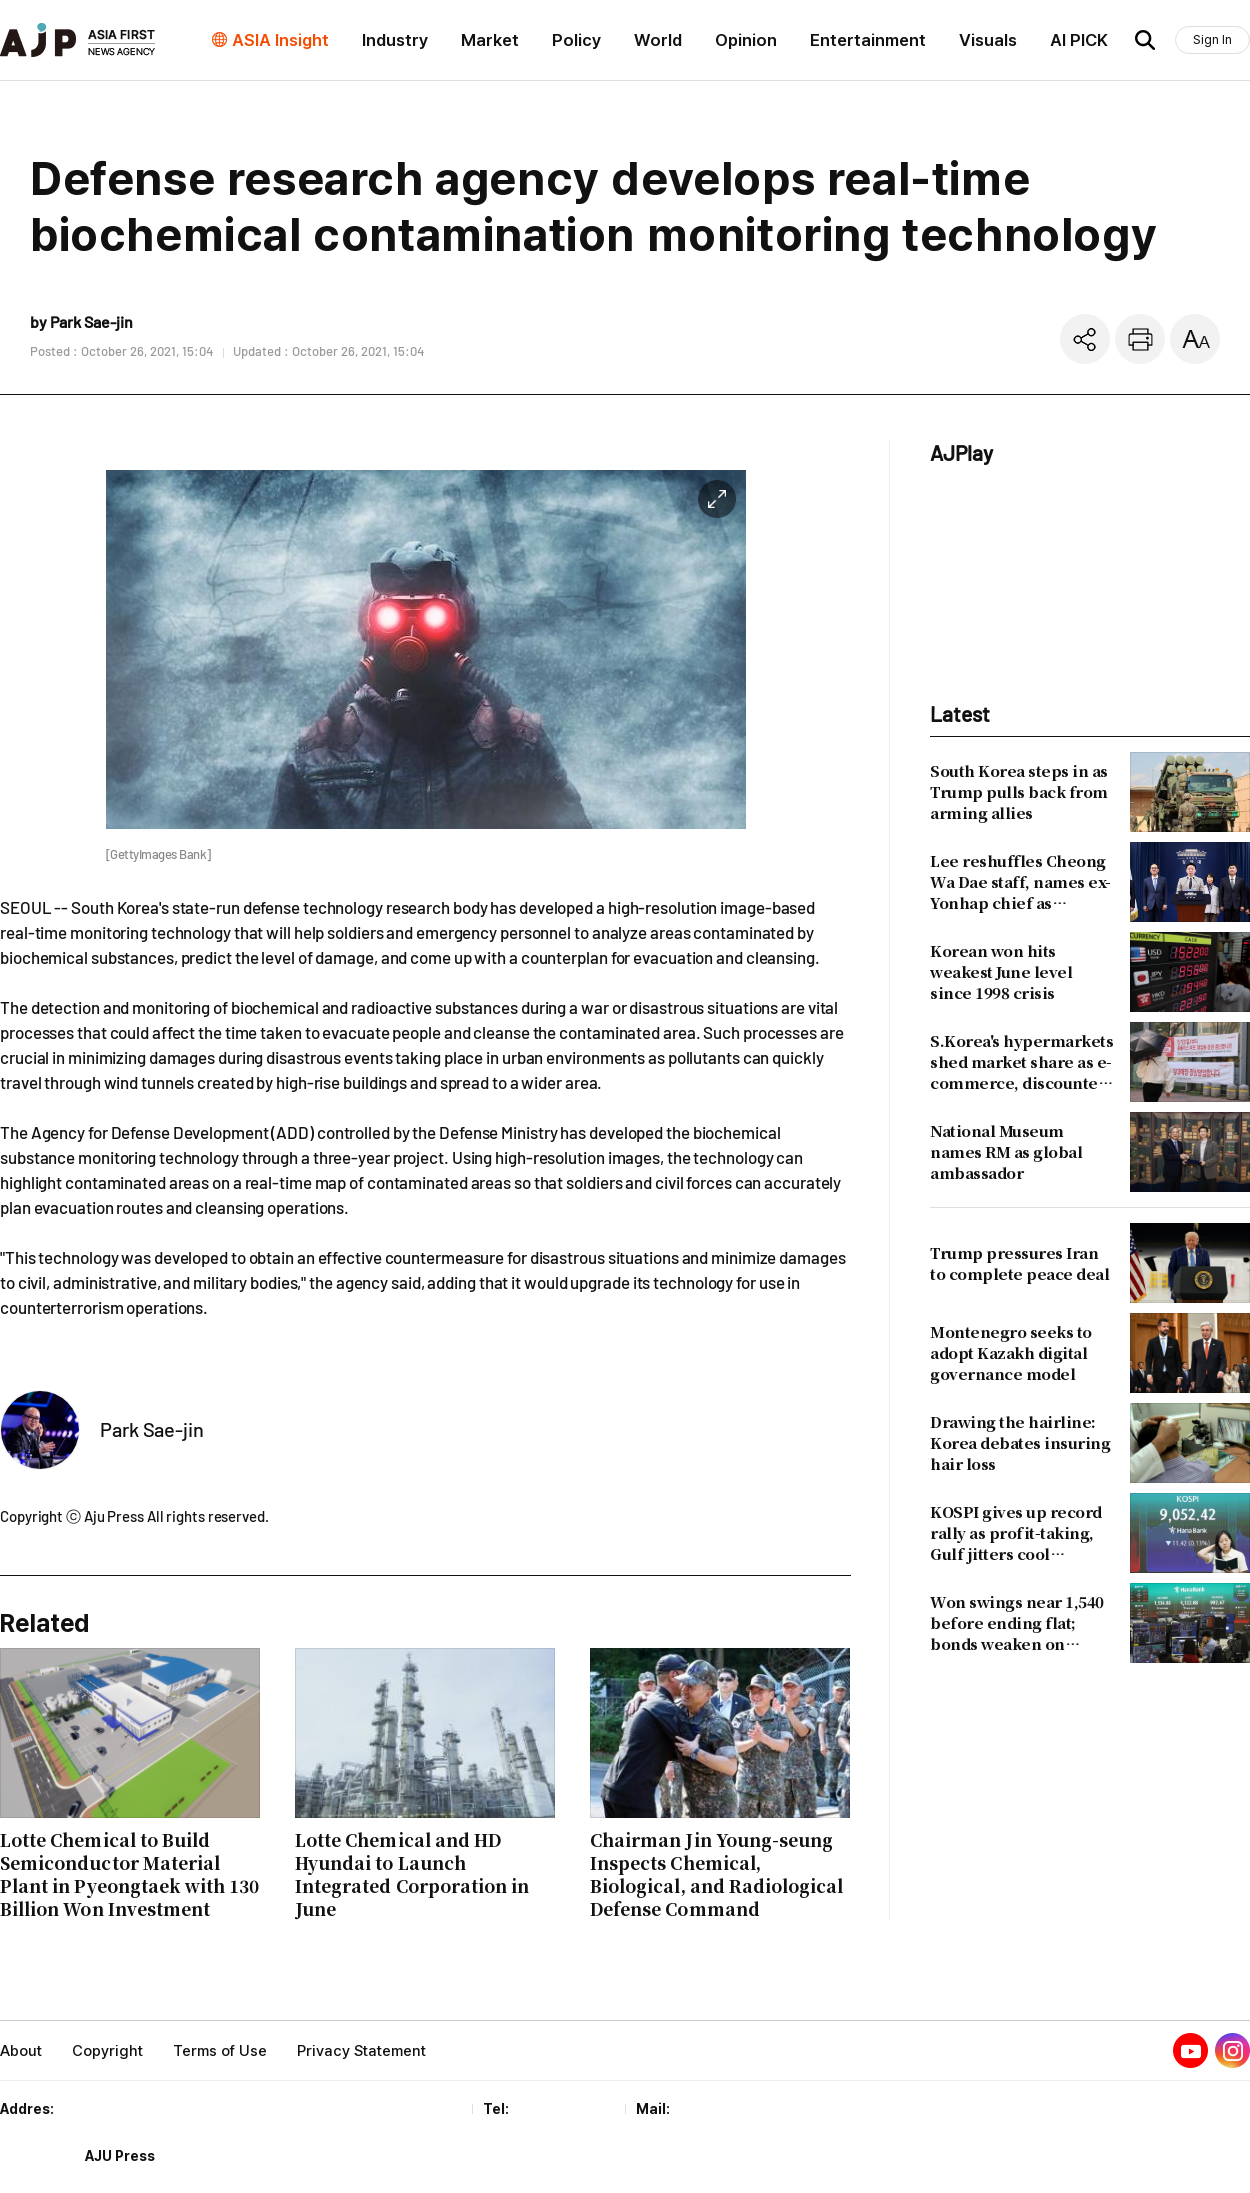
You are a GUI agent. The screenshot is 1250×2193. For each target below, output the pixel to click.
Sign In (1212, 39)
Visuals (988, 40)
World (658, 40)
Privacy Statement (361, 2051)
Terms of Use (220, 2051)
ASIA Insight (280, 40)
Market (490, 40)
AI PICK (1079, 40)
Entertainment (868, 40)
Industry (395, 40)
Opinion (746, 40)
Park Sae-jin (152, 1429)
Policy (576, 40)
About (21, 2051)
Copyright (107, 2051)
